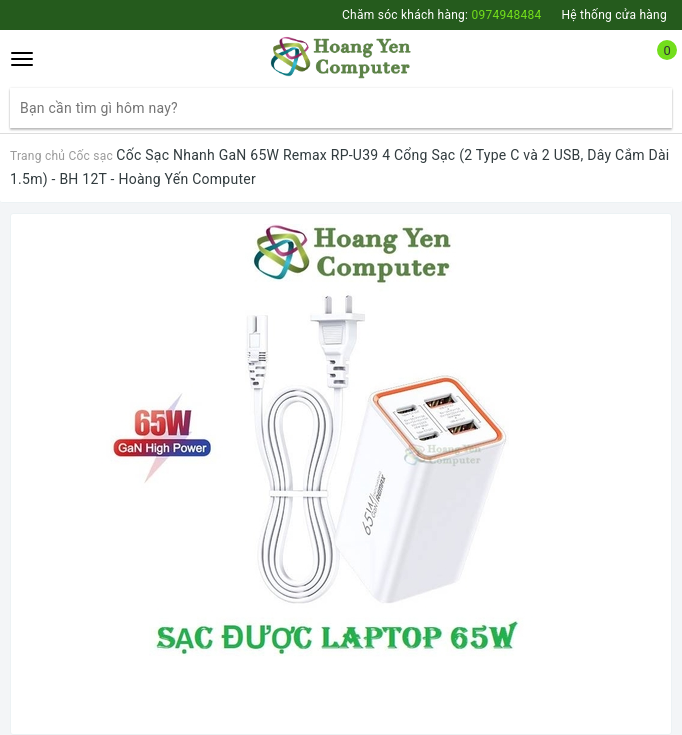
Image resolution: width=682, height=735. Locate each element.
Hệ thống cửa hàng (614, 15)
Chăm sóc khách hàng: (441, 15)
